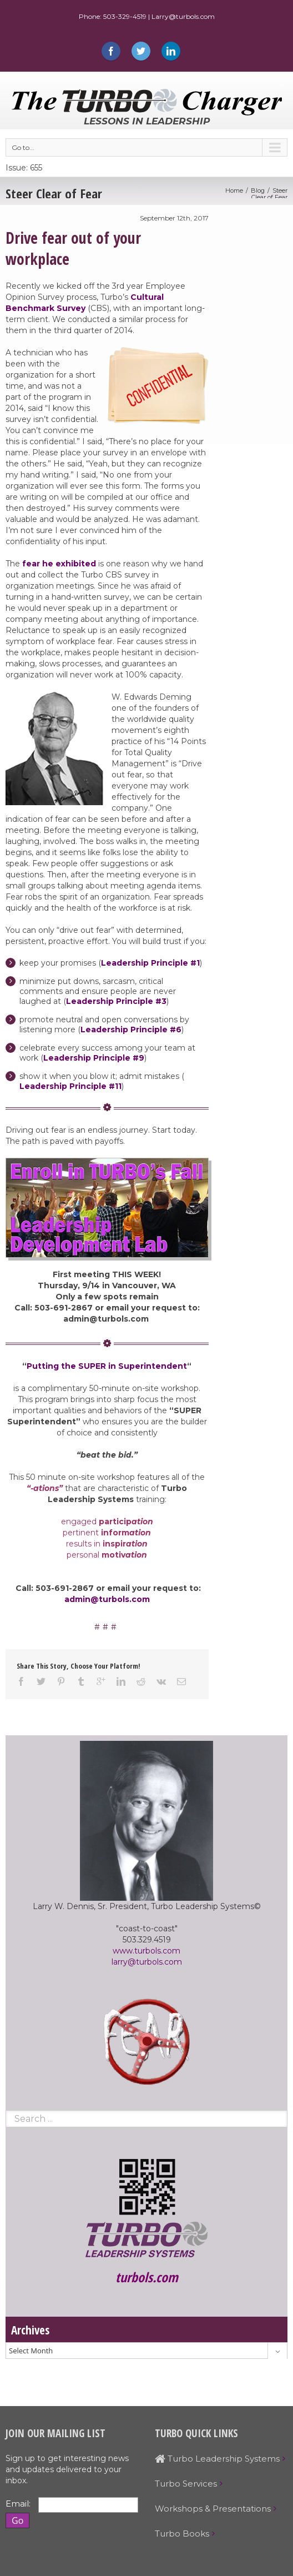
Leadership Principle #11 (70, 1086)
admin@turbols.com (107, 1599)
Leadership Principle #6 (130, 1030)
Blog (258, 190)
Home (234, 190)
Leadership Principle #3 (116, 1001)
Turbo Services (186, 2483)
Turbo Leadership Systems (217, 2458)
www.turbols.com (146, 1951)
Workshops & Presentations (213, 2508)
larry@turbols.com (147, 1962)
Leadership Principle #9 (93, 1058)
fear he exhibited (60, 564)
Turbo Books (182, 2533)
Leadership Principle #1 (150, 963)
